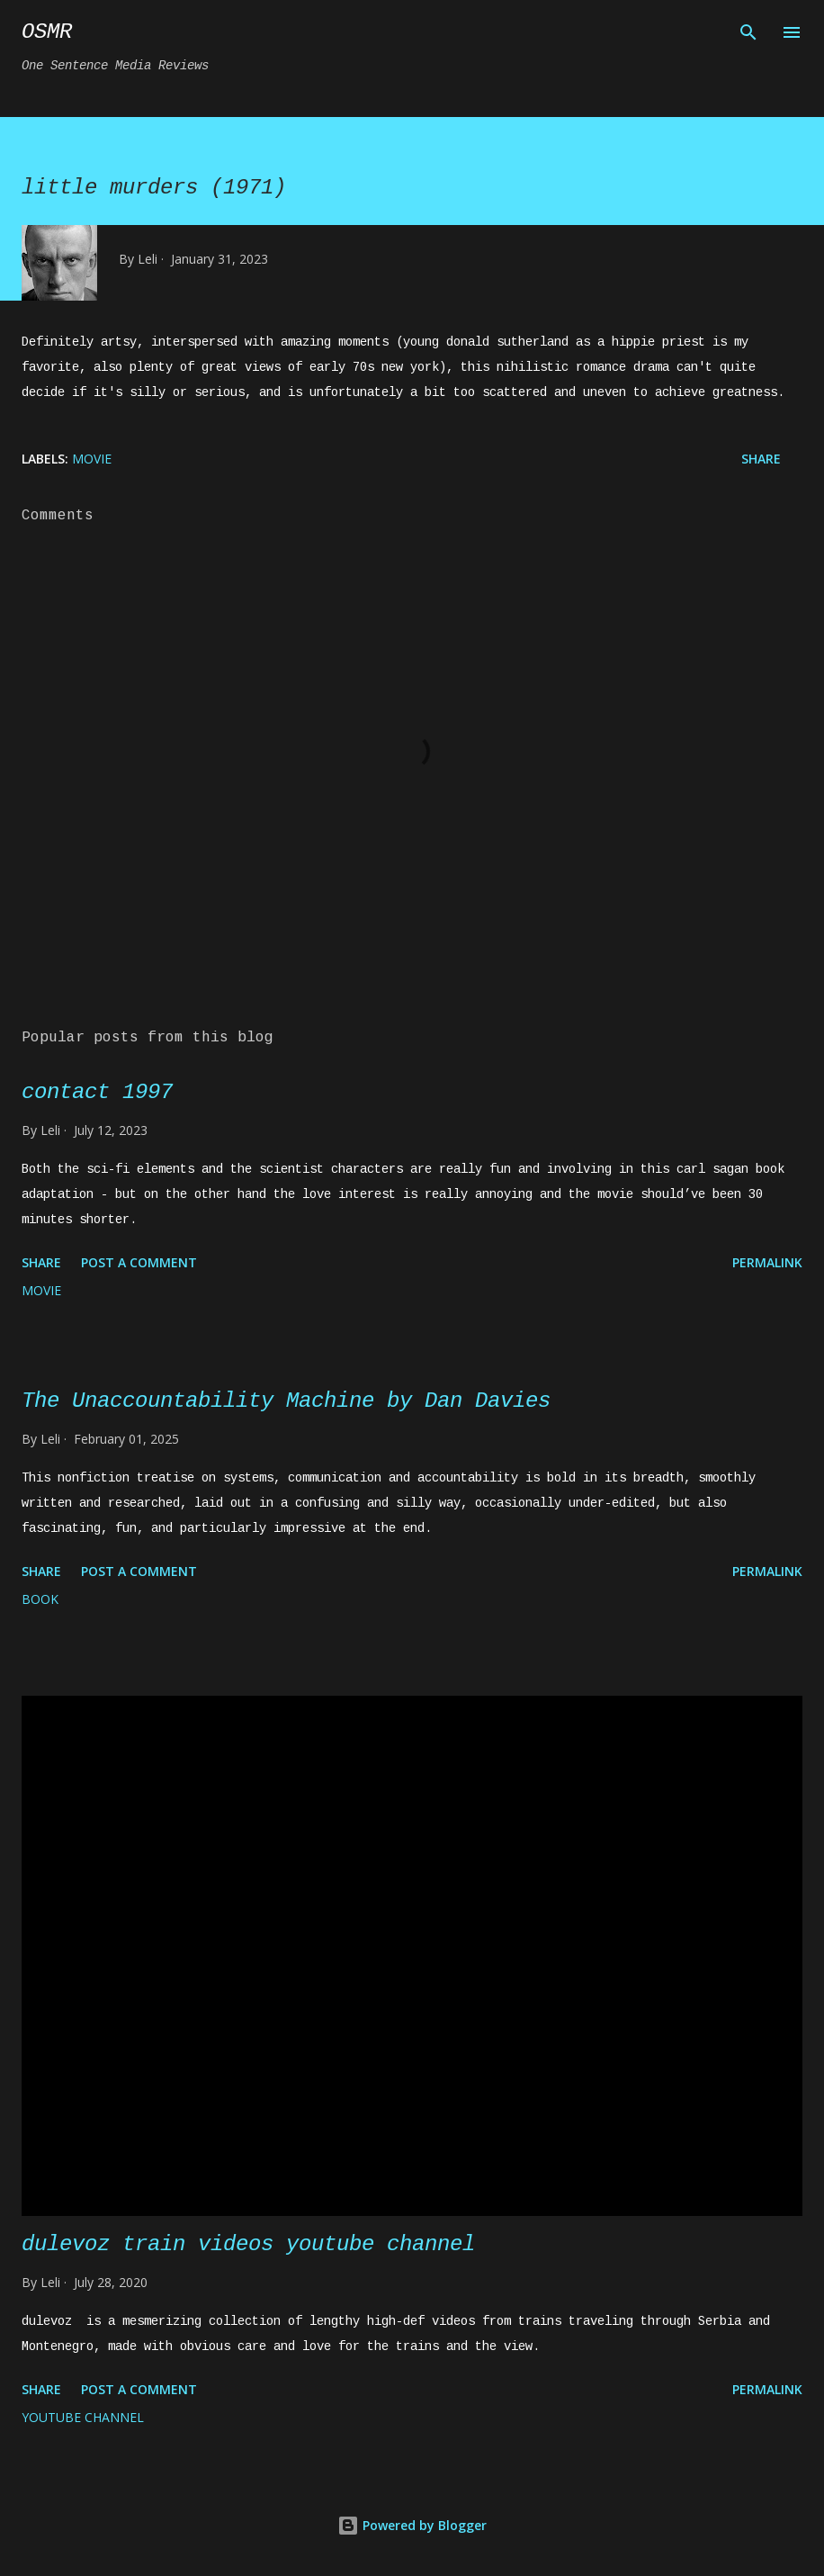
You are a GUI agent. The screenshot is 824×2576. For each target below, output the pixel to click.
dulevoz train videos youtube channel (248, 2244)
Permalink (767, 1262)
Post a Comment (139, 1262)
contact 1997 (97, 1092)
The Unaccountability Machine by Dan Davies (286, 1401)
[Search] (748, 32)
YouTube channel (83, 2417)
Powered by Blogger (412, 2525)
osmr (47, 32)
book (40, 1599)
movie (92, 458)
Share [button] (761, 458)
